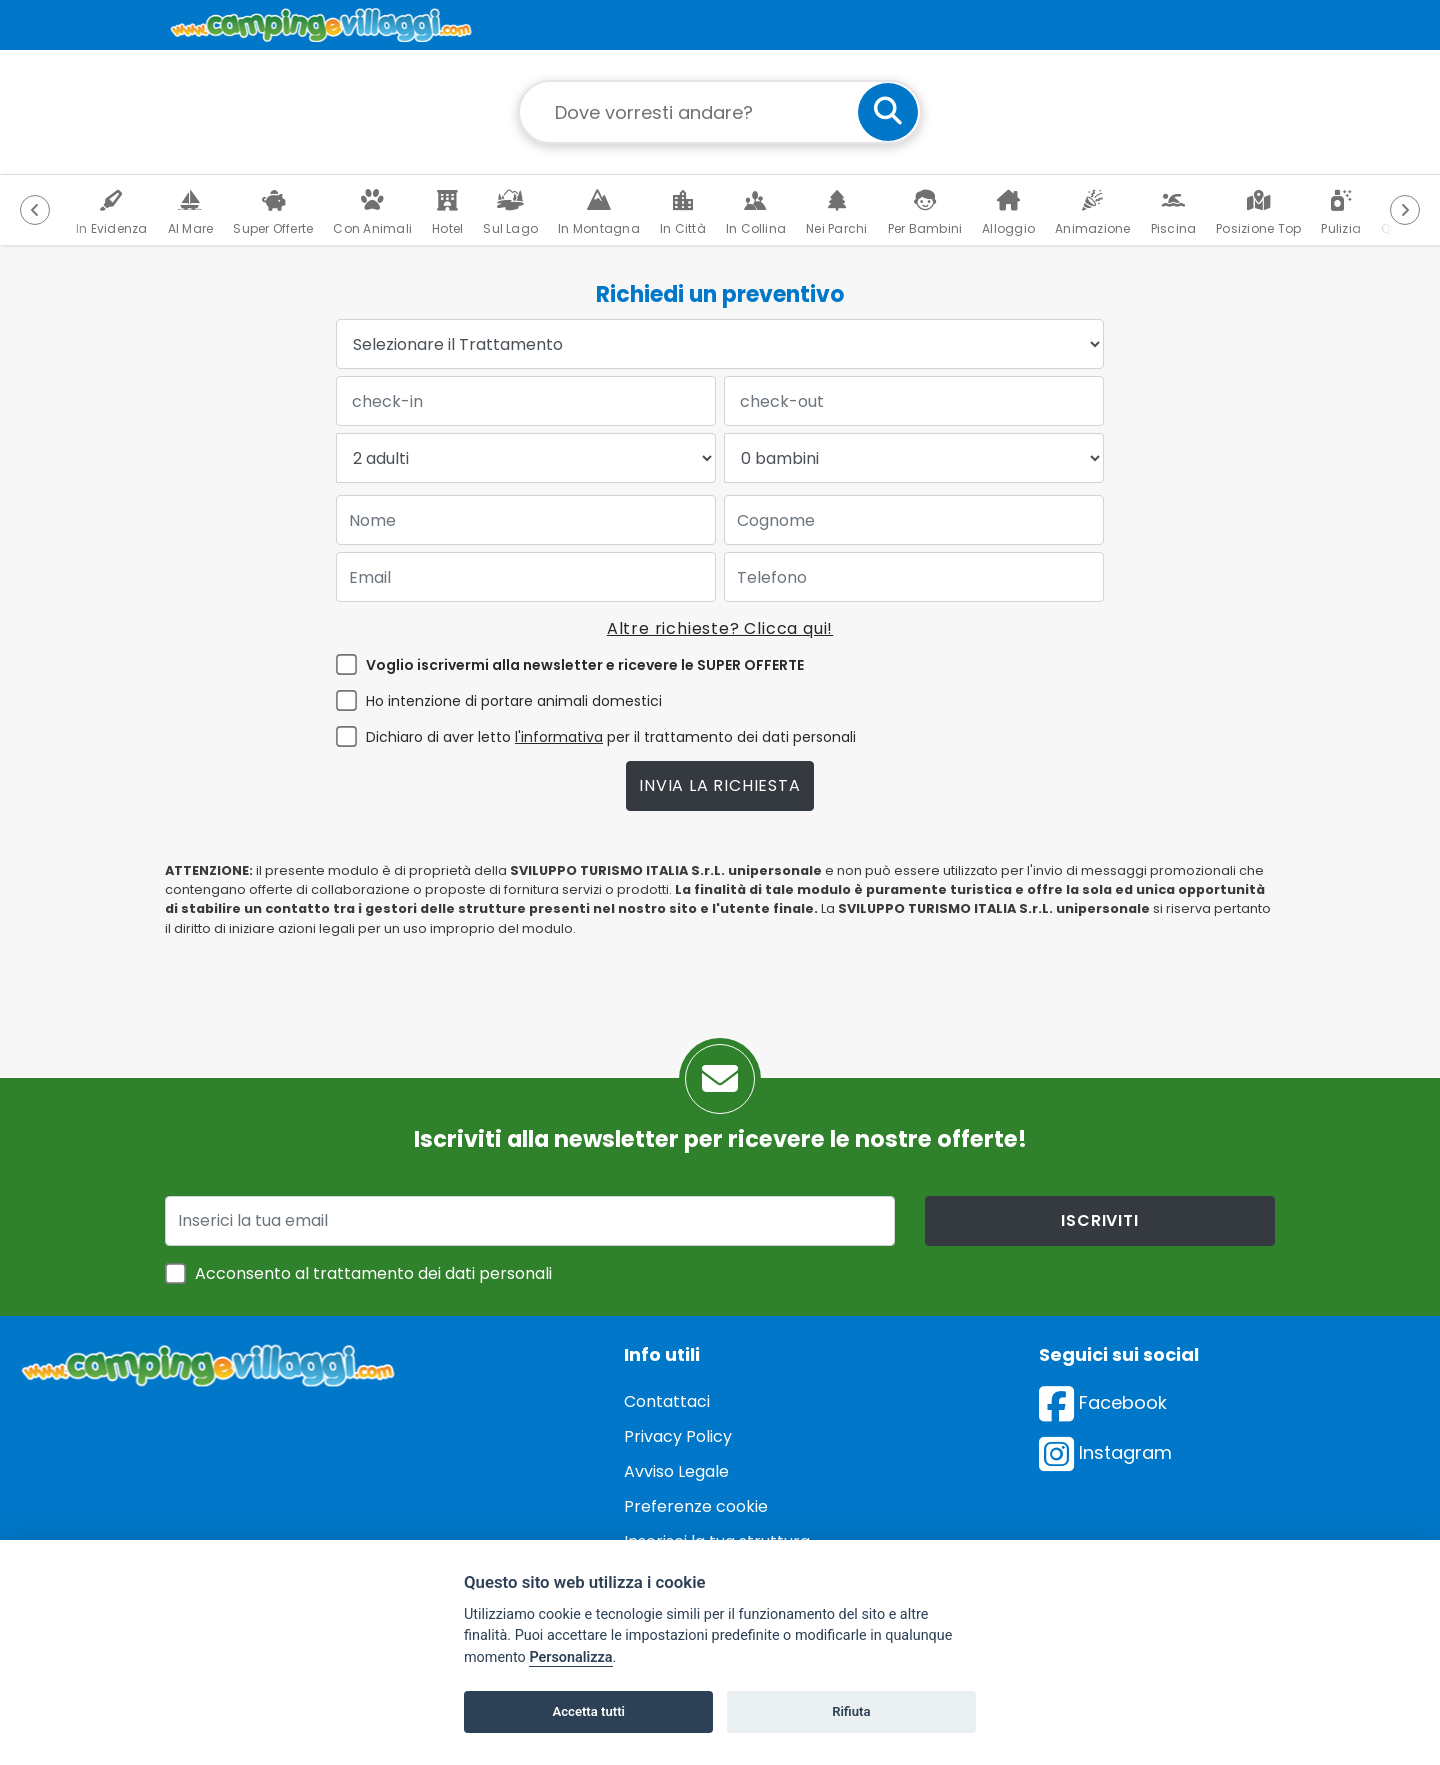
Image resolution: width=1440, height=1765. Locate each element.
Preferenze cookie (696, 1506)
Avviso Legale (676, 1471)
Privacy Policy (678, 1436)
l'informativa (559, 737)
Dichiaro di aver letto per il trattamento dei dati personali (611, 737)
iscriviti (1099, 1220)
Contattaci (667, 1401)
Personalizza (570, 1657)
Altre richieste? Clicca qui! (720, 628)
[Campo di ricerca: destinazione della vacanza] (720, 112)
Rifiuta (851, 1711)
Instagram (1105, 1452)
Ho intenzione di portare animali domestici (514, 701)
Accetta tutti (588, 1711)
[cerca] (888, 112)
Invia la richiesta (719, 785)
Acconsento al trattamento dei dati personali (373, 1273)
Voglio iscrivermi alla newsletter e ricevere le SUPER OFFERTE (585, 665)
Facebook (1103, 1402)
